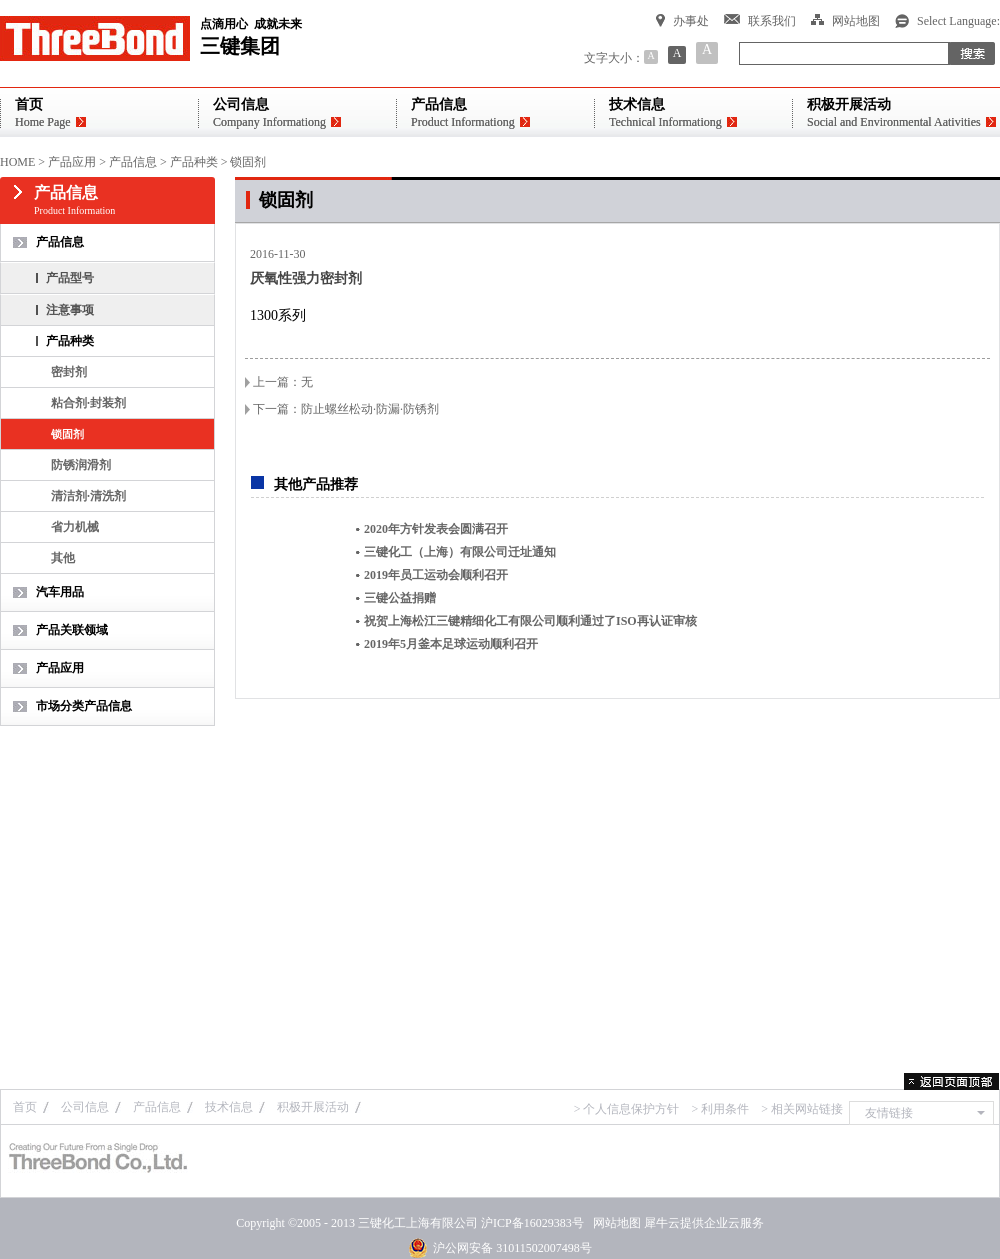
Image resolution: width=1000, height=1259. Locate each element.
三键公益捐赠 (400, 598)
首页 (25, 1107)
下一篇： (346, 409)
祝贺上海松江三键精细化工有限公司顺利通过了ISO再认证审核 (530, 621)
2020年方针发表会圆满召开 (436, 529)
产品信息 (133, 162)
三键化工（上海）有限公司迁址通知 (460, 552)
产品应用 (72, 162)
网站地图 (614, 1223)
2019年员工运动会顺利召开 (436, 575)
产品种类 (194, 162)
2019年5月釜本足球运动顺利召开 (451, 644)
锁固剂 (248, 162)
